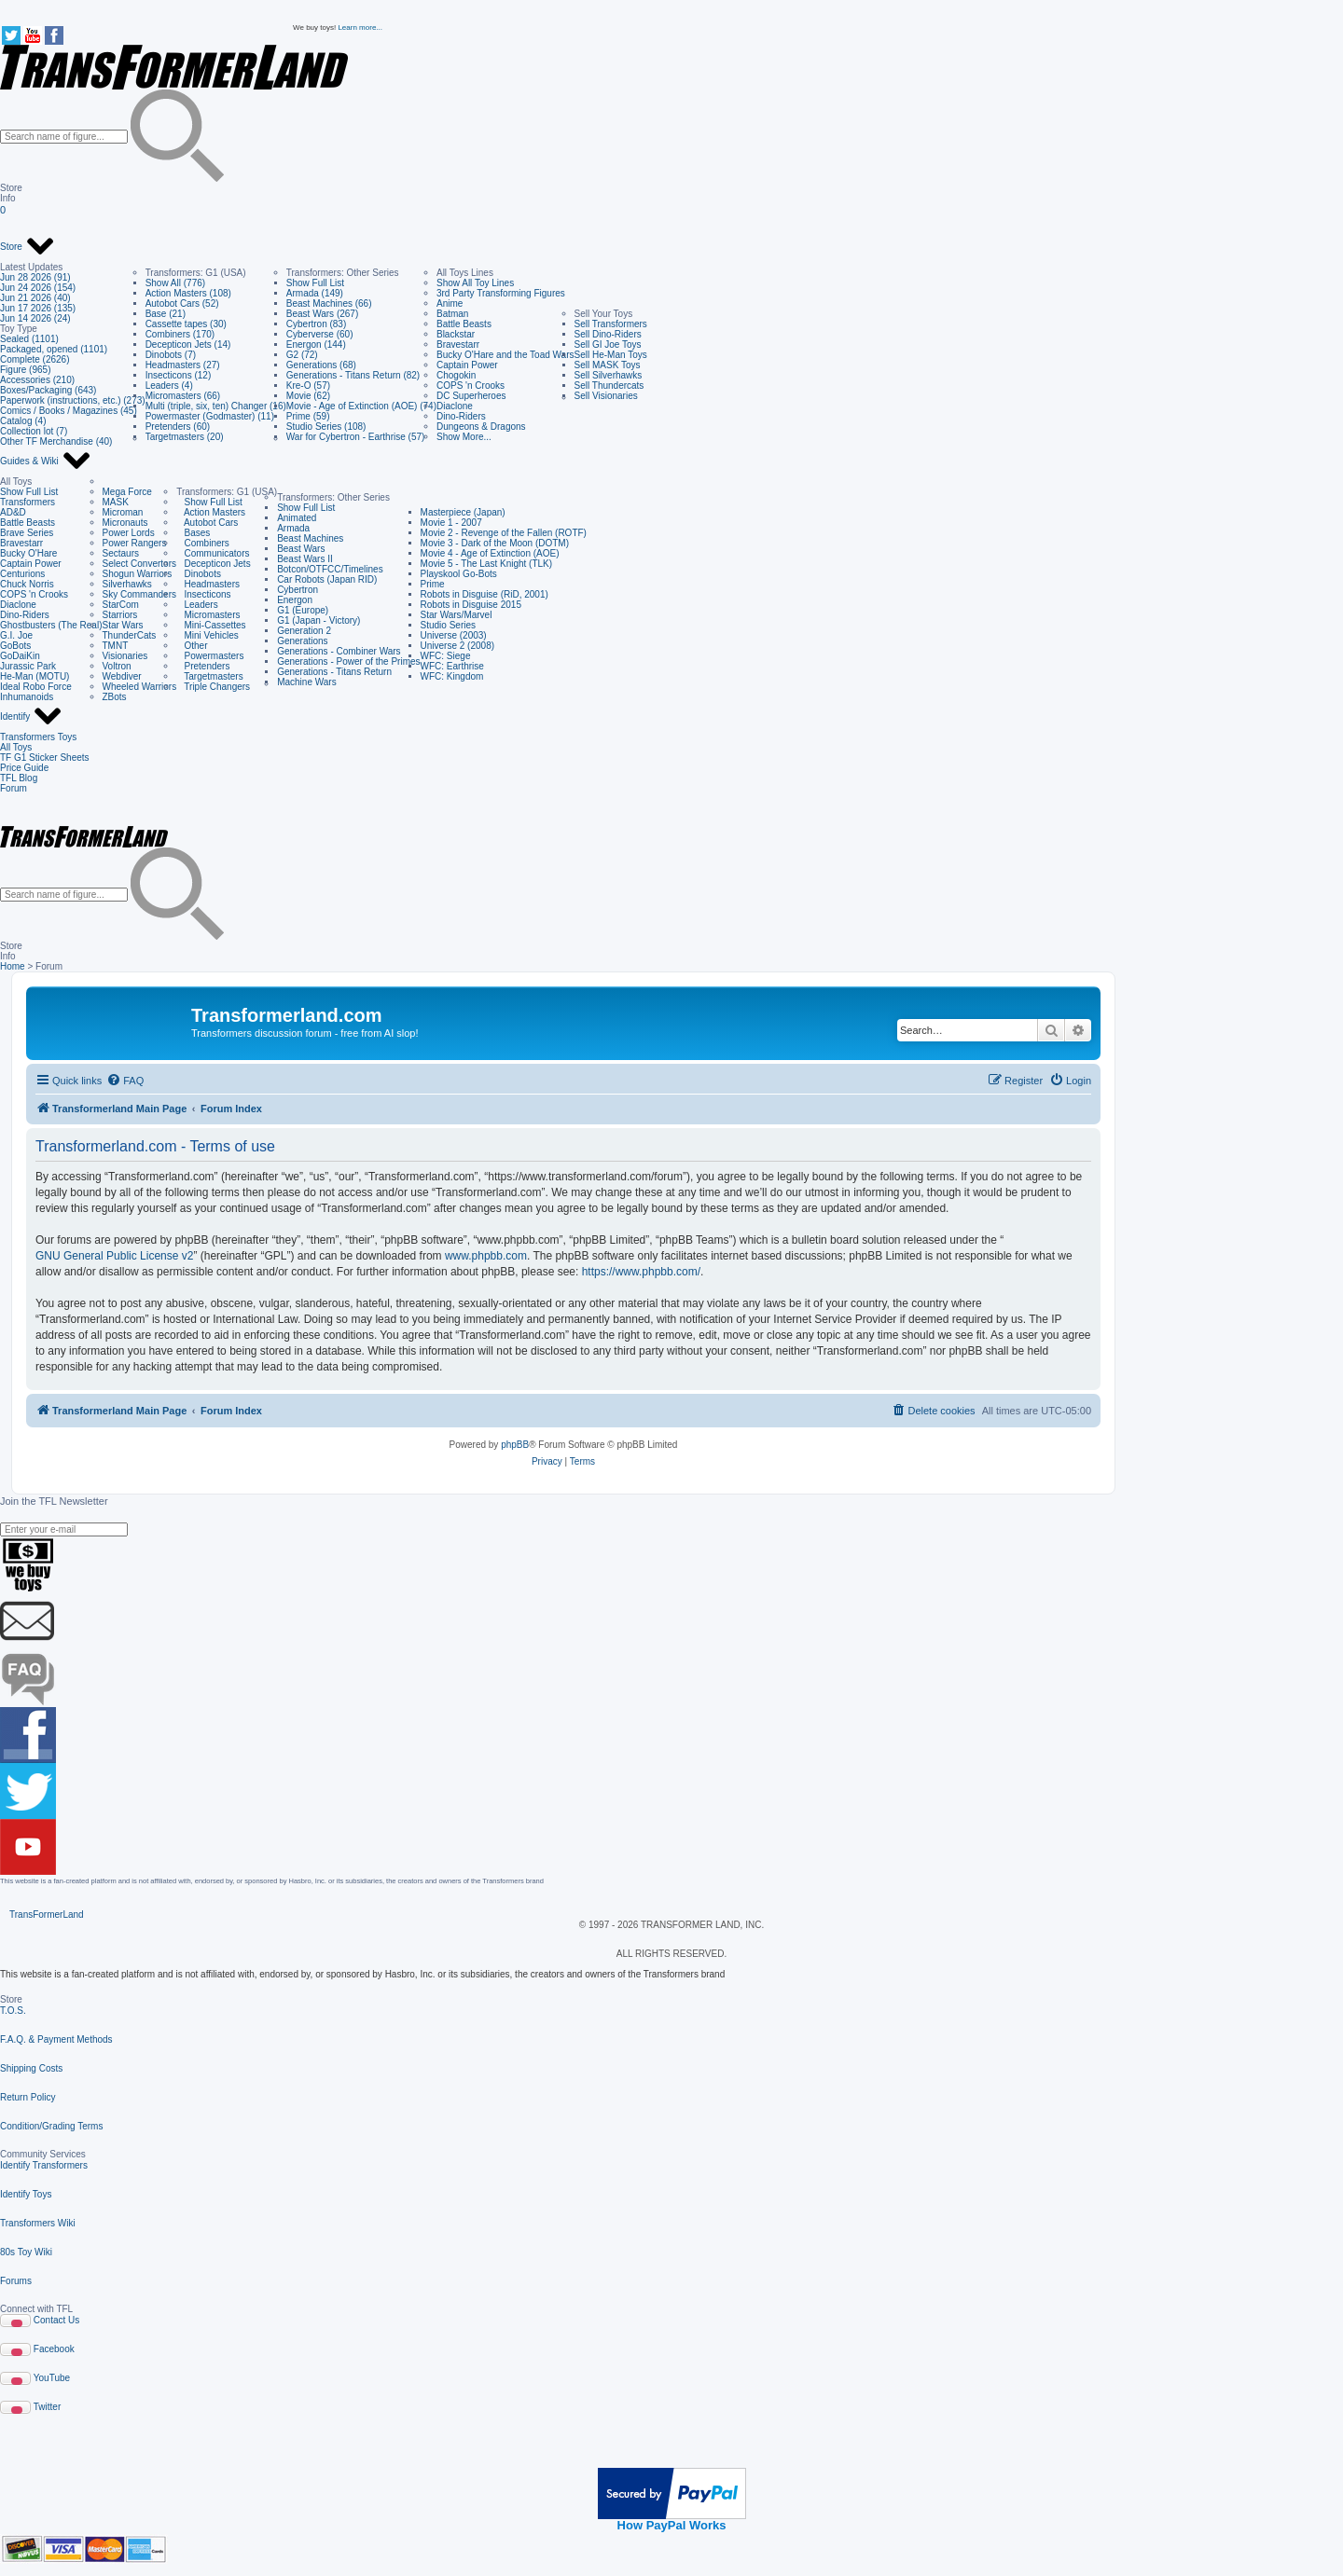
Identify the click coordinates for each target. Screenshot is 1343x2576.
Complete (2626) (34, 359)
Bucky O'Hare (28, 553)
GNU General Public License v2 (114, 1255)
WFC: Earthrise (452, 666)
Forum (13, 788)
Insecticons (203, 594)
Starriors (120, 615)
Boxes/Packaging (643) (48, 390)
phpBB (515, 1445)
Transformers (27, 502)
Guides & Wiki (45, 461)
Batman (452, 314)
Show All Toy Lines (475, 283)
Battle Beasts (464, 324)
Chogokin (456, 375)
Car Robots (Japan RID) (327, 579)
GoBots (15, 646)
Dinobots (198, 574)
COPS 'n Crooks (470, 385)
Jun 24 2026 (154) (38, 287)
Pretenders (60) (177, 426)
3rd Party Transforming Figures (500, 293)
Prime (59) (308, 416)
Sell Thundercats (609, 385)
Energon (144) (316, 344)
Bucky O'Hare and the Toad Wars (505, 355)
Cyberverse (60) (319, 334)
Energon (294, 600)
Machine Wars (307, 682)
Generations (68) (321, 365)
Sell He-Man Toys (611, 355)
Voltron (117, 666)
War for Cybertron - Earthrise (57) (355, 437)
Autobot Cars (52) (182, 303)
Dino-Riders (461, 416)
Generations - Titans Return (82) (353, 375)
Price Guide (24, 768)
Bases (193, 533)
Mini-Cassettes (210, 625)
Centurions (22, 574)
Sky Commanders (139, 594)
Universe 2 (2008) (457, 646)
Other (191, 646)
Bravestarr (457, 344)
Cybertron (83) (316, 324)
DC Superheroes (470, 396)
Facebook (54, 2349)
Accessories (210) (37, 380)
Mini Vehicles (207, 635)
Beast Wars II (305, 559)
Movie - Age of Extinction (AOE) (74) (361, 406)
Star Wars (123, 625)
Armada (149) (314, 293)
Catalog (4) (23, 421)
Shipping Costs (31, 2068)
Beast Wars (301, 549)
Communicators (212, 553)
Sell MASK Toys (608, 365)
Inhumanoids (26, 697)
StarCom (121, 604)
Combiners (202, 543)
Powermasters (209, 656)
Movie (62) (308, 396)
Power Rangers (135, 543)
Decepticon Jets (213, 563)
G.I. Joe (16, 635)
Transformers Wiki (38, 2223)
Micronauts (125, 522)
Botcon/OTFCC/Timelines (330, 569)
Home (12, 966)
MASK (116, 502)
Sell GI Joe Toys (608, 344)
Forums (16, 2281)
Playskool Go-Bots (459, 574)
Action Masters (210, 512)
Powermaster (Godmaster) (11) (209, 416)
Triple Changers (213, 687)
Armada (293, 528)
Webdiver (122, 676)
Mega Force (127, 492)
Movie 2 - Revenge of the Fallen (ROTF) (504, 533)
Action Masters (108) (188, 293)
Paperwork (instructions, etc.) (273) (72, 400)
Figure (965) (25, 370)
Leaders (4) (169, 385)
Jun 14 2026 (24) (35, 318)
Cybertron (297, 590)
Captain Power (467, 365)
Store (27, 247)
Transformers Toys (38, 737)
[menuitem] (125, 1080)
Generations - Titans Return (334, 672)
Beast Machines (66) (329, 303)
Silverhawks (127, 584)
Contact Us (56, 2320)
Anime (449, 303)
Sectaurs (121, 553)
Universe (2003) (454, 635)
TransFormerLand (46, 1914)
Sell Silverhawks (609, 375)
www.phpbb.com (486, 1255)
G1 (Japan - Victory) (318, 620)
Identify (31, 717)
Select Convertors (139, 563)
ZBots (115, 697)
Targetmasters (209, 676)
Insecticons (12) (178, 375)
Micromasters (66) (183, 396)
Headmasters (208, 584)
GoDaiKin (20, 656)
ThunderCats (130, 635)
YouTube (52, 2378)
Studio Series (448, 625)
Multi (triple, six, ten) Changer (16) (215, 406)
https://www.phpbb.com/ (641, 1271)
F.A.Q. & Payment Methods (56, 2039)
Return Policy (27, 2097)
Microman (123, 512)
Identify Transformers (44, 2165)
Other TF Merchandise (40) (56, 441)
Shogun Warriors (138, 574)
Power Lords (129, 533)
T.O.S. (13, 2010)
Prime (433, 584)
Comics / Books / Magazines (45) (68, 411)
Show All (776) (175, 283)
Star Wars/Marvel (456, 615)
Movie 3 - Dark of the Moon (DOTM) (495, 543)
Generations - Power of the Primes (348, 661)
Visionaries (125, 656)
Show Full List (315, 283)
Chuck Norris (27, 584)
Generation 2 (304, 631)
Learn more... (360, 27)
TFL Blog (18, 778)
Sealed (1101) (29, 339)
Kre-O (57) (308, 385)
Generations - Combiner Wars (338, 651)
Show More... (464, 437)
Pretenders (202, 666)
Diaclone (454, 406)
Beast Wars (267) (322, 314)
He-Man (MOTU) (34, 676)
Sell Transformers (611, 324)
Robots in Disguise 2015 (471, 604)
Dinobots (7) (170, 355)
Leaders (196, 604)
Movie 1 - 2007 (451, 522)
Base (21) (165, 314)
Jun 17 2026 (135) (38, 308)
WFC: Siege (446, 656)
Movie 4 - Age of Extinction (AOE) (490, 553)
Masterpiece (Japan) (463, 512)
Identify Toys (25, 2194)
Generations (302, 641)
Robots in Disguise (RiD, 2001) (484, 594)
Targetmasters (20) (184, 437)
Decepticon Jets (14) (188, 344)
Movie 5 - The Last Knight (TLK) (487, 563)
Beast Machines (310, 538)
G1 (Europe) (302, 610)
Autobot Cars (207, 522)
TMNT (116, 646)
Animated (296, 518)
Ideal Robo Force (36, 687)
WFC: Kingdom (452, 676)
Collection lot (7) (33, 431)
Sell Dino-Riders (608, 334)
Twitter (47, 2407)
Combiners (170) (180, 334)
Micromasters (208, 615)
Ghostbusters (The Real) (51, 625)
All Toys (16, 747)
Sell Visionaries (606, 396)
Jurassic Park (28, 666)
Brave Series (26, 533)
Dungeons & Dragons (481, 426)
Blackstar (455, 334)
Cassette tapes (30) (186, 324)
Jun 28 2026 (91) (35, 277)
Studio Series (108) (326, 426)
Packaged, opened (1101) (53, 349)
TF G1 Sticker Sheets (45, 757)
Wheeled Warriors (140, 687)
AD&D (13, 512)
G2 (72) (302, 355)
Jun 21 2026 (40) (35, 298)
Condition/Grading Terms (51, 2126)
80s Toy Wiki (26, 2252)
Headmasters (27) (182, 365)
